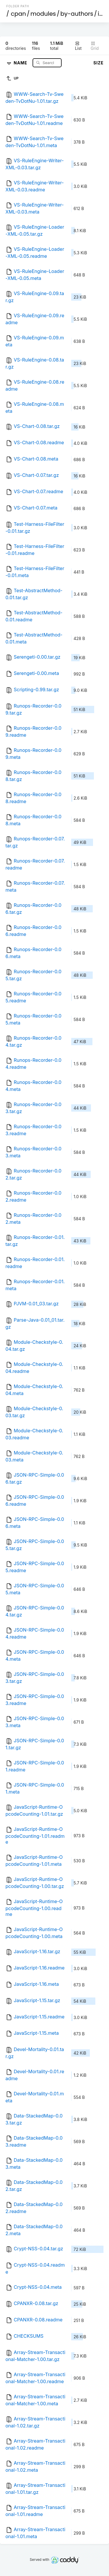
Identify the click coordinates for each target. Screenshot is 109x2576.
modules (43, 14)
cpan (18, 14)
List (78, 46)
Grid (95, 46)
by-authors (76, 14)
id (100, 14)
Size (98, 62)
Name (21, 62)
